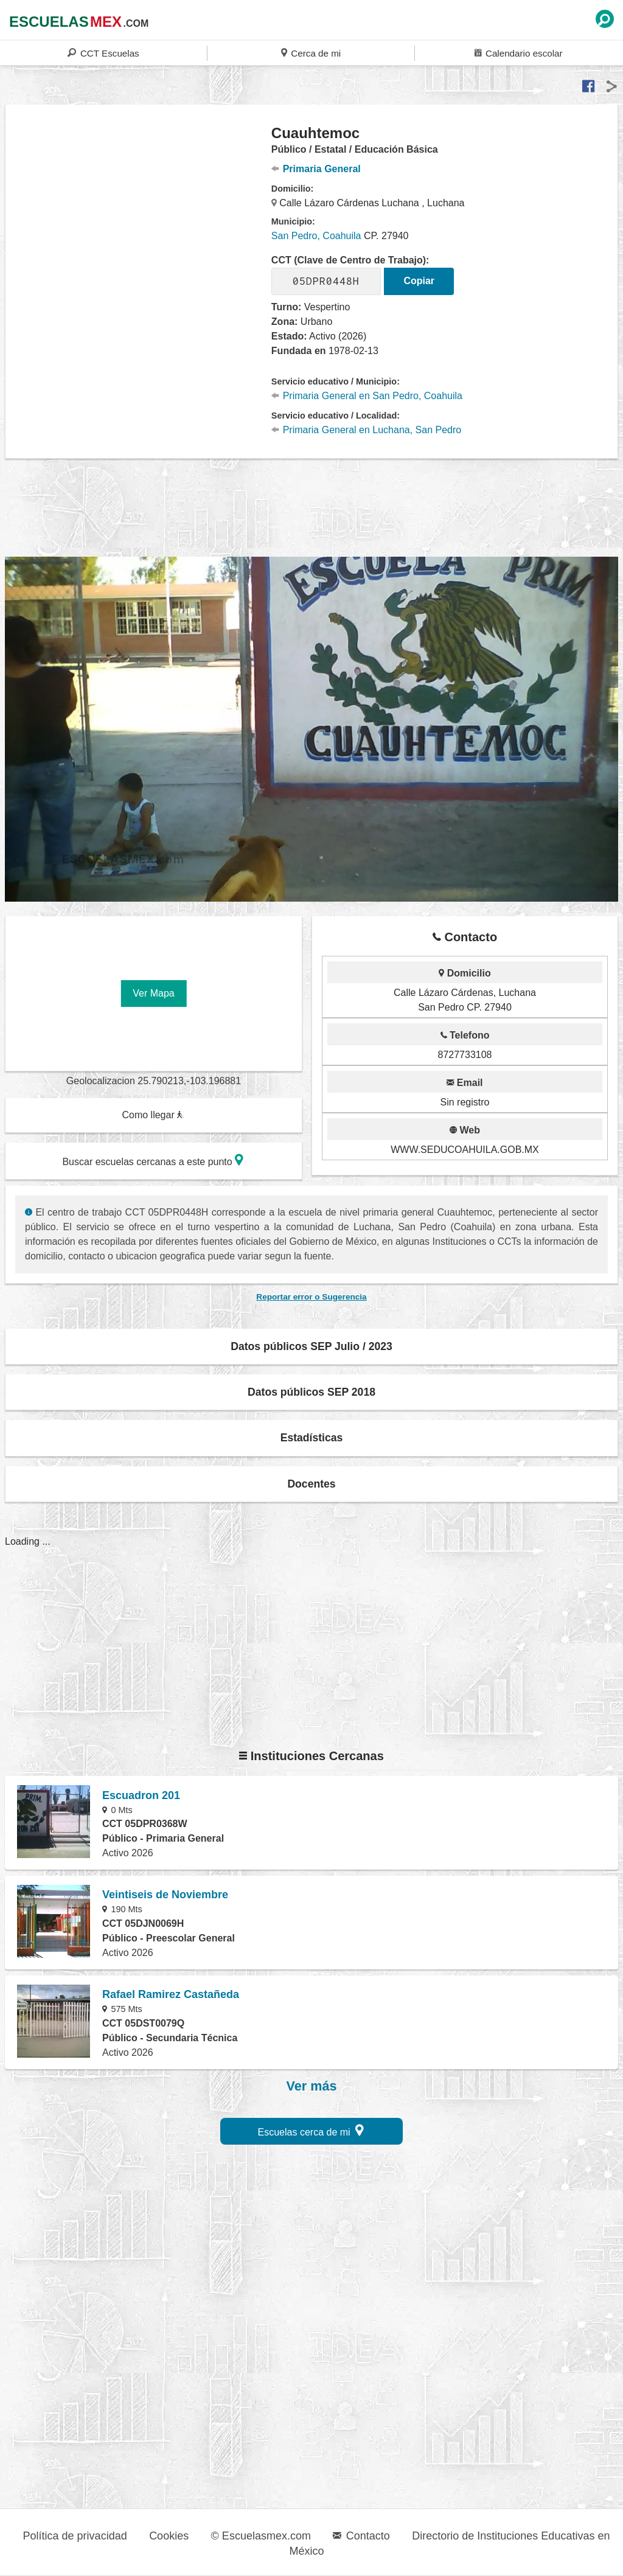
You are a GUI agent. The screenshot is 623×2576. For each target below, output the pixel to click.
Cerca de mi (311, 52)
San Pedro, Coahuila (316, 236)
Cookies (169, 2536)
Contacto (361, 2536)
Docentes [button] (311, 1484)
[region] (138, 221)
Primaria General (316, 169)
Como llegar (153, 1115)
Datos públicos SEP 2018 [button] (311, 1392)
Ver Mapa (153, 993)
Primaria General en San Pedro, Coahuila (366, 396)
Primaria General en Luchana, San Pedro (366, 430)
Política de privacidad (75, 2536)
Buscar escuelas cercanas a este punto (152, 1160)
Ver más (312, 2086)
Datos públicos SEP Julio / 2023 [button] (311, 1346)
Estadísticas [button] (311, 1438)
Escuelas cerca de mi (311, 2130)
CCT (103, 52)
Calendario (518, 52)
